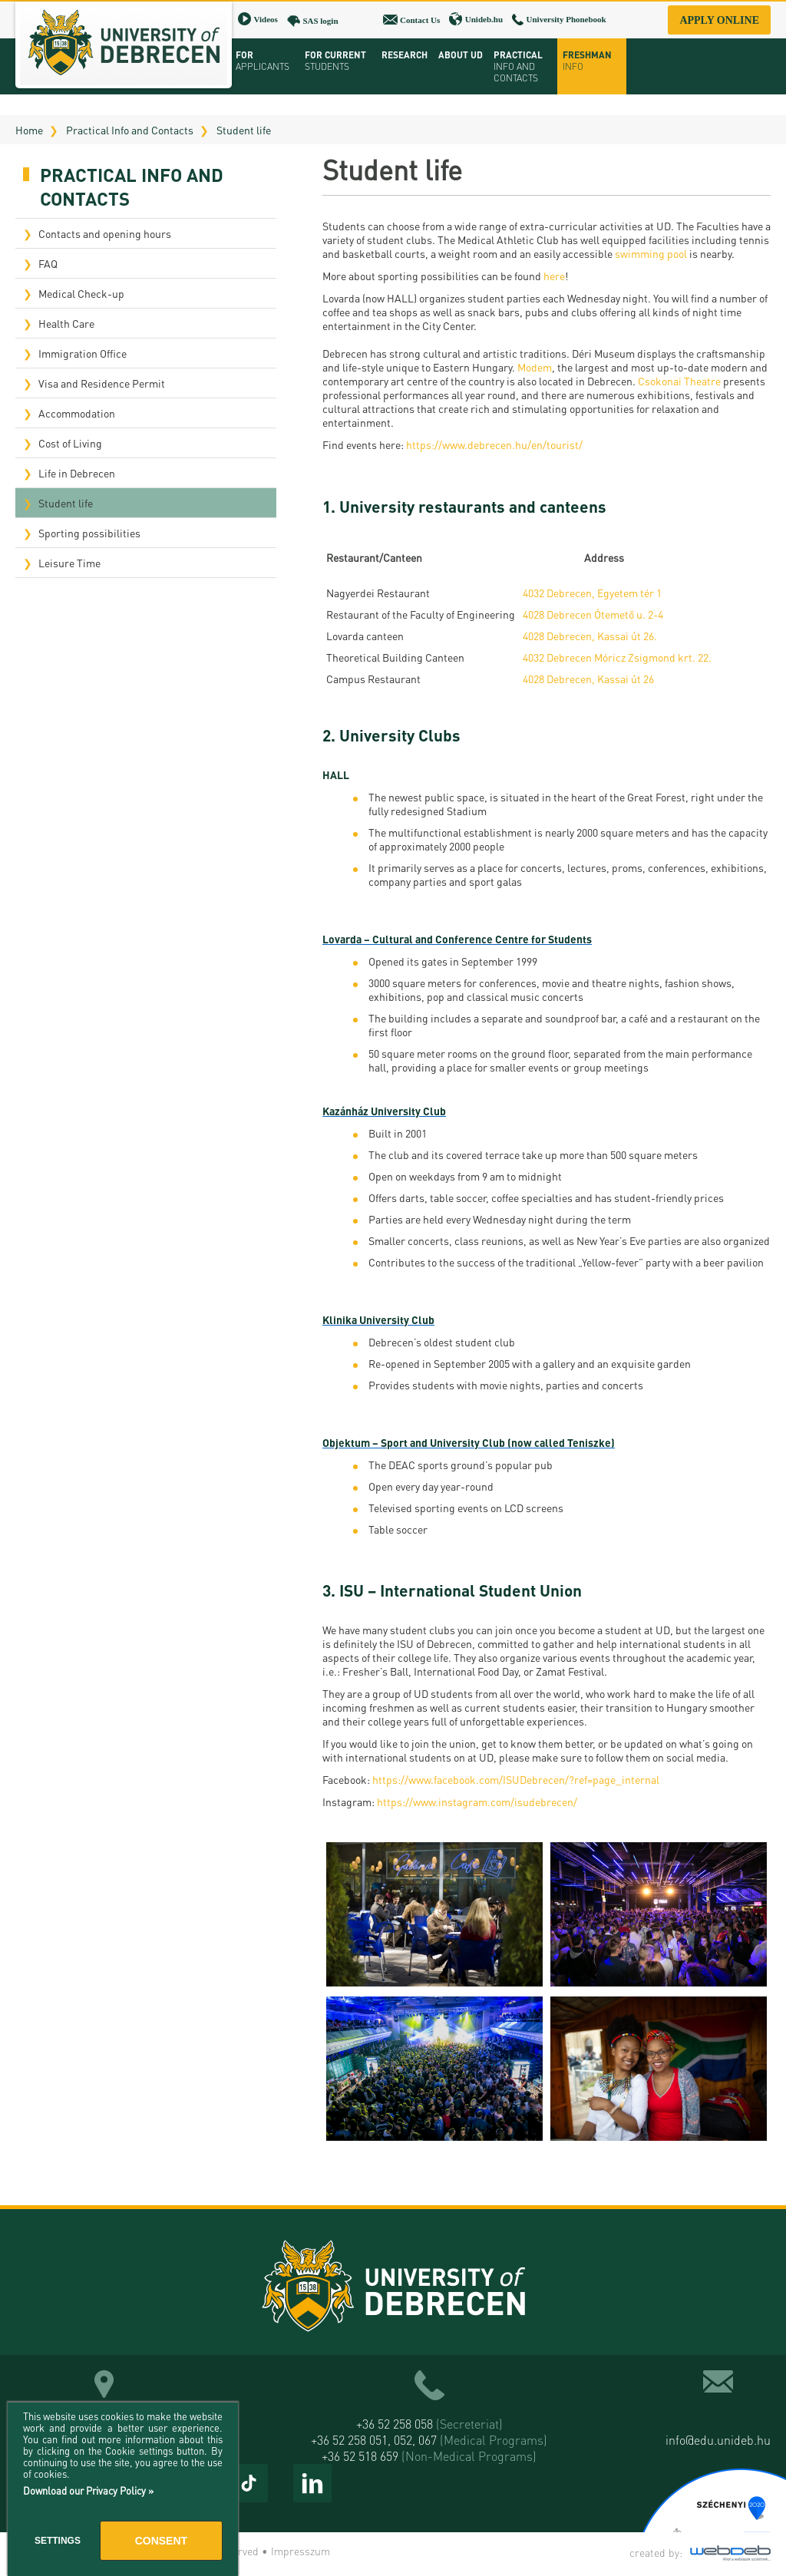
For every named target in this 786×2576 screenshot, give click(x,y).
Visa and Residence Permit (101, 383)
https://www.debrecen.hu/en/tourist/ (494, 444)
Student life (243, 130)
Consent (161, 2541)
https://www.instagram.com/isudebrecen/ (477, 1801)
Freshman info (587, 60)
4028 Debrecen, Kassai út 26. (590, 635)
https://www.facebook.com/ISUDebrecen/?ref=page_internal (515, 1779)
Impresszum (300, 2551)
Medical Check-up (81, 293)
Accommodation (76, 413)
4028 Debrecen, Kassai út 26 (588, 678)
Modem (534, 367)
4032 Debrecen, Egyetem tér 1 (592, 592)
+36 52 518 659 (429, 2456)
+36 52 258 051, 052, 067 (429, 2440)
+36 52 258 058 (429, 2424)
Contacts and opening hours (104, 233)
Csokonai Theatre (679, 381)
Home (29, 130)
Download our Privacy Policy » (88, 2490)
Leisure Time (69, 563)
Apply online (719, 20)
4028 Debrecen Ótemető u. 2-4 (593, 614)
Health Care (66, 323)
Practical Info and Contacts (129, 130)
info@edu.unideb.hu (718, 2440)
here (554, 275)
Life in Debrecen (76, 473)
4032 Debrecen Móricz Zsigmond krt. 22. (617, 657)
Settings (58, 2540)
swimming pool (651, 253)
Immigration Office (82, 353)
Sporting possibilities (89, 533)
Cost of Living (70, 443)
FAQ (48, 263)
